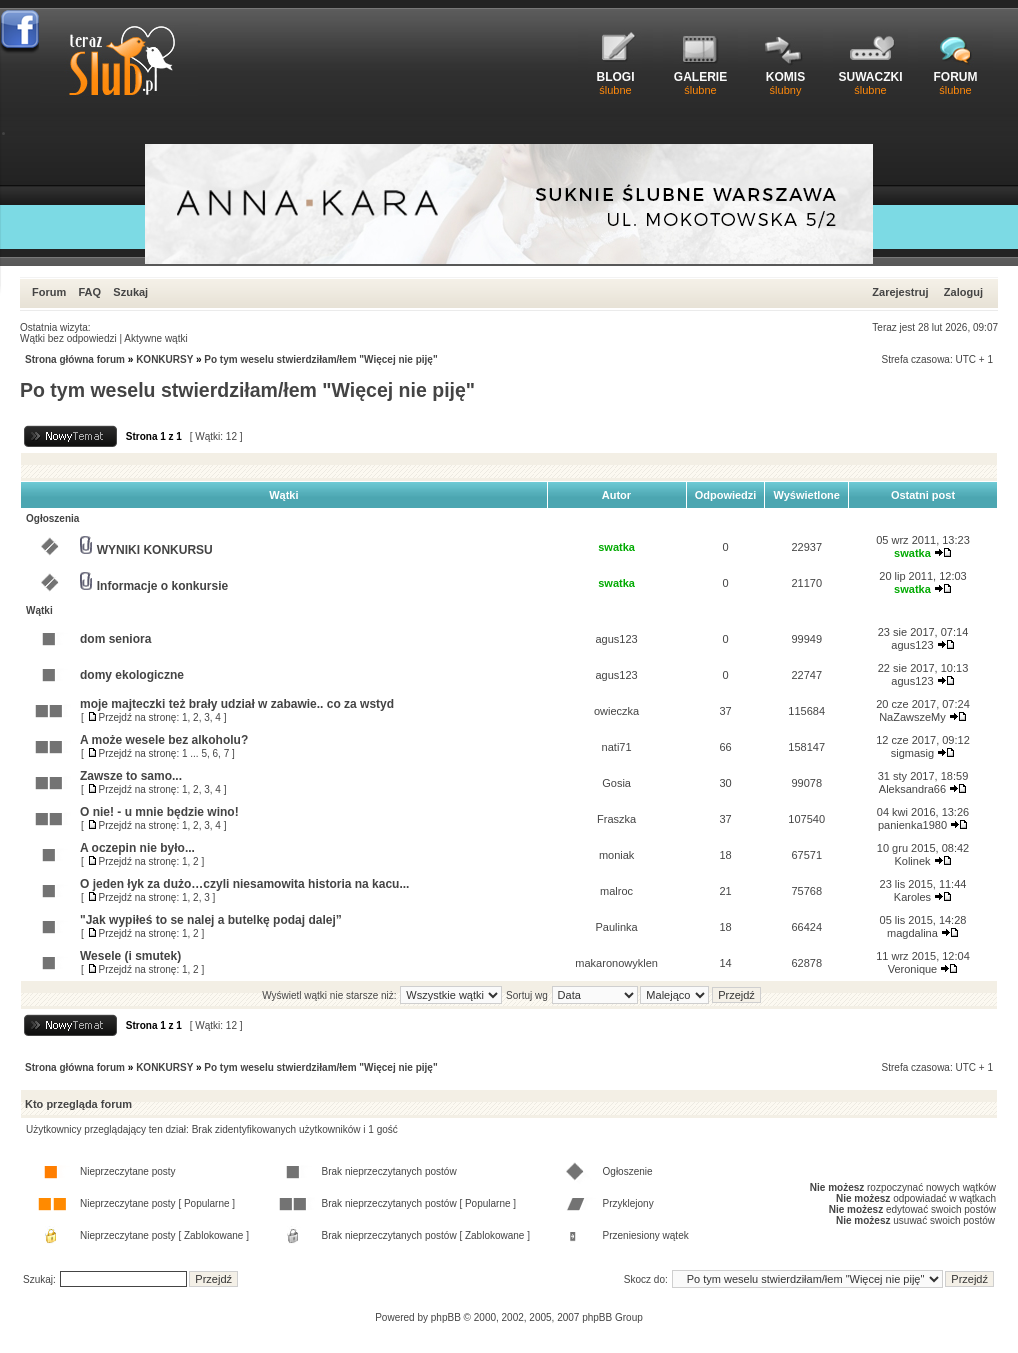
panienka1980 (912, 825)
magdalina (912, 933)
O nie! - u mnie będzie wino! (159, 812)
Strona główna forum (75, 359)
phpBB (446, 1317)
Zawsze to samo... (131, 776)
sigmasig (912, 753)
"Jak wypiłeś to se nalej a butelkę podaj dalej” (211, 920)
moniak (616, 855)
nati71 (617, 747)
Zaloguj (963, 292)
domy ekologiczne (132, 675)
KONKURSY (164, 359)
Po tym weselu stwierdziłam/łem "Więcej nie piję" (320, 359)
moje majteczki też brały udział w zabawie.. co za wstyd (237, 704)
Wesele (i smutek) (130, 956)
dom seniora (115, 639)
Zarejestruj (900, 292)
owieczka (616, 711)
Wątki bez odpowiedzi (68, 338)
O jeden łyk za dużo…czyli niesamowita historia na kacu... (244, 884)
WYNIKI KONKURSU (155, 550)
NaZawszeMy (912, 717)
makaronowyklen (616, 963)
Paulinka (617, 927)
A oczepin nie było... (137, 848)
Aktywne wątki (155, 338)
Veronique (913, 969)
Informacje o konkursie (162, 586)
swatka (616, 547)
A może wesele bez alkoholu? (164, 740)
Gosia (616, 783)
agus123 (617, 639)
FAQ (89, 292)
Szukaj (130, 292)
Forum (49, 292)
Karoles (912, 897)
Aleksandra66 (912, 789)
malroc (616, 891)
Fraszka (616, 819)
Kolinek (912, 861)
